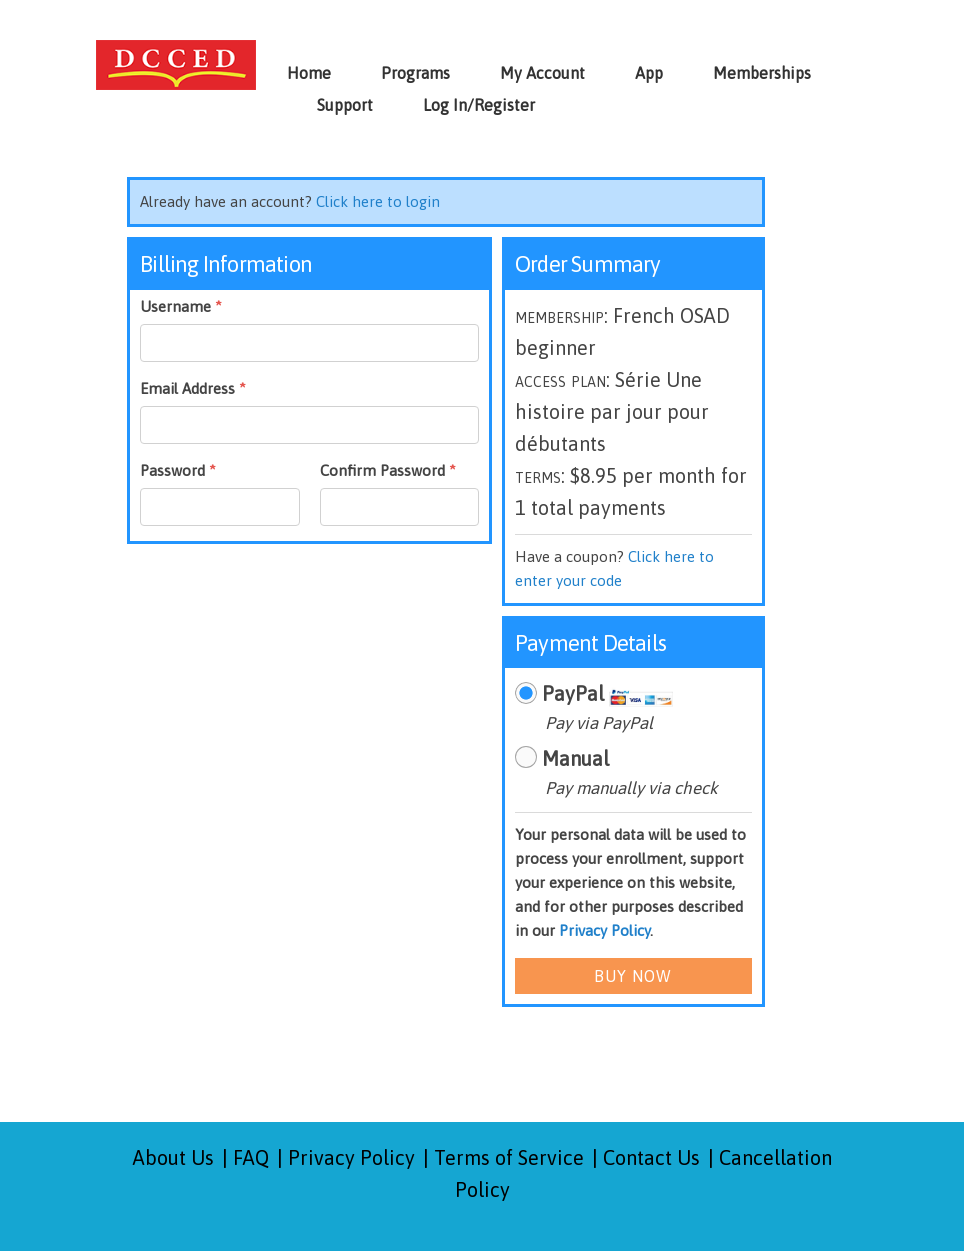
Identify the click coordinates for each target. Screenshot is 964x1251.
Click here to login (378, 201)
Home (309, 73)
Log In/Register (479, 105)
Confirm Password (388, 470)
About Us (173, 1157)
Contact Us (651, 1157)
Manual (575, 758)
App (649, 73)
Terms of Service (509, 1157)
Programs (415, 73)
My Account (542, 73)
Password (178, 470)
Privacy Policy (604, 930)
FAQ (251, 1157)
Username (181, 306)
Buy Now (633, 976)
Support (345, 105)
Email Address (193, 388)
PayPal (573, 693)
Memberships (762, 73)
